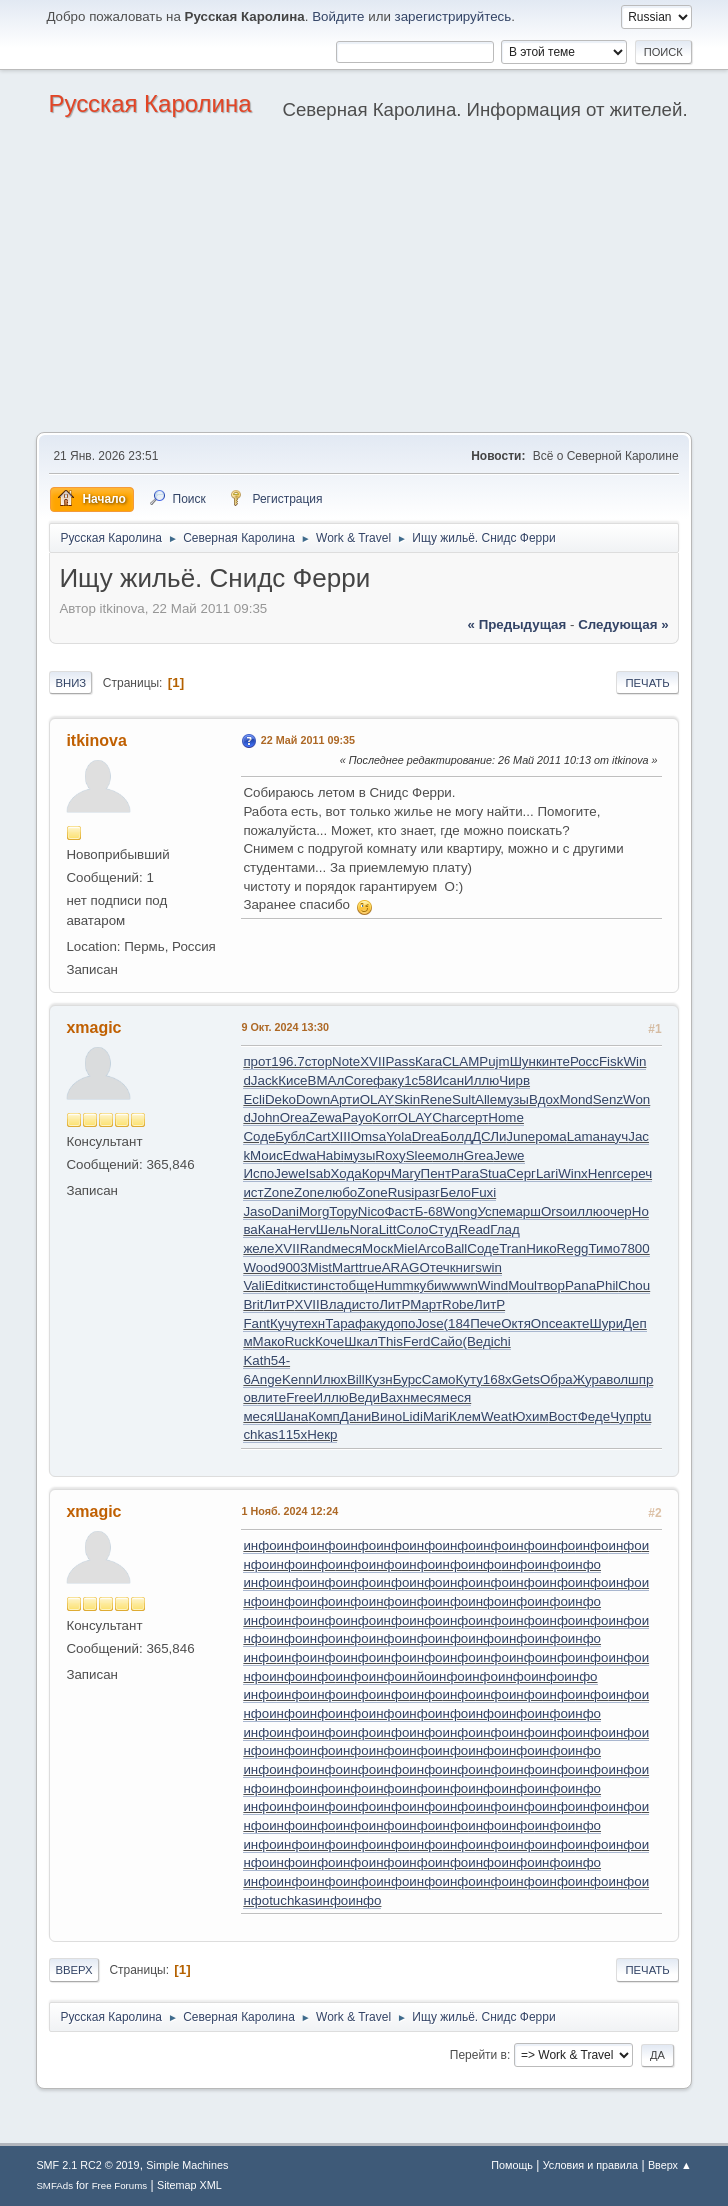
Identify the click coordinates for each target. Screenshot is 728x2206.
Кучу (284, 1323)
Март (426, 1304)
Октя (516, 1323)
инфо (259, 1545)
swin (488, 1267)
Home (506, 1117)
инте (556, 1061)
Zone (279, 1192)
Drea (426, 1136)
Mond (575, 1099)
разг (427, 1192)
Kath (256, 1360)
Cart (317, 1136)
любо (340, 1192)
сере (631, 1173)
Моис (266, 1155)
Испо (258, 1173)
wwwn (460, 1285)
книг (463, 1267)
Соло (412, 1229)
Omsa (369, 1136)
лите (272, 1397)
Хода (346, 1173)
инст (327, 1285)
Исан (448, 1080)
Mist (320, 1267)
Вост (563, 1416)
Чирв (514, 1080)
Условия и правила (590, 2165)
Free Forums (120, 2185)
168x (497, 1379)
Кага (428, 1061)
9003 (293, 1267)
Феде (594, 1416)
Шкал (361, 1341)
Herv (302, 1229)
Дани (355, 1416)
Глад (504, 1229)
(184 (457, 1323)
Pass (400, 1061)
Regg (573, 1248)
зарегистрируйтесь (453, 16)
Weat (496, 1416)
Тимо (604, 1248)
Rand (316, 1248)
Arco (431, 1248)
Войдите (338, 16)
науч (614, 1136)
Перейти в (478, 2055)
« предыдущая (517, 624)
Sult (463, 1099)
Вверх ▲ (670, 2165)
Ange (266, 1379)
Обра (556, 1379)
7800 (635, 1248)
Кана (273, 1229)
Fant (256, 1323)
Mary (406, 1173)
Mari (436, 1416)
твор (551, 1285)
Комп (324, 1416)
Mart (345, 1267)
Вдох (544, 1099)
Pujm (494, 1061)
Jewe (508, 1155)
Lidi (412, 1416)
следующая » (623, 624)
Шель (333, 1229)
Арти (345, 1099)
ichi (501, 1341)
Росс (584, 1061)
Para (465, 1173)
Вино (386, 1416)
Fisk (611, 1061)
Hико (541, 1248)
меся (347, 1248)
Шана (291, 1416)
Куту (468, 1379)
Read (474, 1229)
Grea (479, 1155)
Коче (329, 1341)
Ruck (300, 1341)
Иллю (481, 1080)
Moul (522, 1285)
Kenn (297, 1379)
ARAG (401, 1267)
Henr (602, 1173)
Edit (276, 1285)
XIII (341, 1136)
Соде (259, 1136)
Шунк (526, 1061)
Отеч (435, 1267)
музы (513, 1099)
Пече (485, 1323)
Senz (608, 1099)
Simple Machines (187, 2165)
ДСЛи (489, 1136)
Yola (398, 1136)
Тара (340, 1323)
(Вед (476, 1341)
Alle (486, 1099)
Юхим (530, 1416)
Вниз (70, 683)
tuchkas (292, 1900)
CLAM (460, 1061)
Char (446, 1117)
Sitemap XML (189, 2185)
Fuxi (483, 1192)
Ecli (253, 1099)
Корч (376, 1173)
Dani (285, 1211)
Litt (388, 1229)
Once (547, 1323)
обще (357, 1285)
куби (428, 1285)
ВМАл (326, 1080)
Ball (456, 1248)
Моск (377, 1248)
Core (358, 1080)
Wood (260, 1267)
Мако (269, 1341)
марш (523, 1211)
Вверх (73, 1970)
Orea (295, 1117)
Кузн (379, 1379)
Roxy (390, 1155)
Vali (253, 1285)
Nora (364, 1229)
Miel (405, 1248)
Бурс (407, 1379)
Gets (526, 1379)
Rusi (401, 1192)
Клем (465, 1416)
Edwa (299, 1155)
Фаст (399, 1211)
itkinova (96, 740)
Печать (647, 683)
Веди (364, 1397)
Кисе (292, 1080)
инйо (417, 1676)
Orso (555, 1211)
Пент (436, 1173)
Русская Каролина (149, 103)
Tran (512, 1248)
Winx (573, 1173)
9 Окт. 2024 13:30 (285, 1027)
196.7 (287, 1061)
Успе (491, 1211)
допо (401, 1323)
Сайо (446, 1341)
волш (622, 1379)
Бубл (290, 1136)
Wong (460, 1211)
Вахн (395, 1397)
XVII (372, 1061)
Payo (357, 1117)
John (265, 1117)
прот (257, 1061)
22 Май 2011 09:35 (308, 740)
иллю (586, 1211)
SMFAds (54, 2185)
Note (346, 1061)
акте (576, 1323)
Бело (455, 1192)
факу (388, 1080)
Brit (253, 1304)
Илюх (330, 1379)
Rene (436, 1099)
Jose (429, 1323)
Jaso (257, 1211)
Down (313, 1099)
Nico (371, 1211)
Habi (329, 1155)
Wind (493, 1285)
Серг (521, 1173)
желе (258, 1248)
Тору (343, 1211)
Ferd (416, 1341)
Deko (280, 1099)
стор (318, 1061)
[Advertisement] (364, 282)
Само (439, 1379)
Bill (356, 1379)
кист (301, 1285)
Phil (607, 1285)
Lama (583, 1136)
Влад (336, 1304)
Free (299, 1397)
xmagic (93, 1027)
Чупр (625, 1416)
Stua (492, 1173)
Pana (580, 1285)
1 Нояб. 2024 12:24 (289, 1511)
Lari (547, 1173)
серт (474, 1117)
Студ (444, 1229)
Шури (606, 1323)
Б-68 (429, 1211)
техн (311, 1323)
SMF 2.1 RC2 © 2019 (87, 2165)
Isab (317, 1173)
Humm (393, 1285)
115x (292, 1434)
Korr (384, 1117)
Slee (419, 1155)
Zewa (325, 1117)
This (390, 1341)
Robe (458, 1304)
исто (365, 1304)
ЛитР (278, 1304)
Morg (314, 1211)
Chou (634, 1285)
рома (550, 1136)
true (370, 1267)
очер (617, 1211)
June (520, 1136)
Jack (264, 1080)
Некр (322, 1434)
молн (447, 1155)
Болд (456, 1136)
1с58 (418, 1080)
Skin (407, 1099)
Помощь (512, 2165)
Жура (590, 1379)
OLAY (377, 1099)
